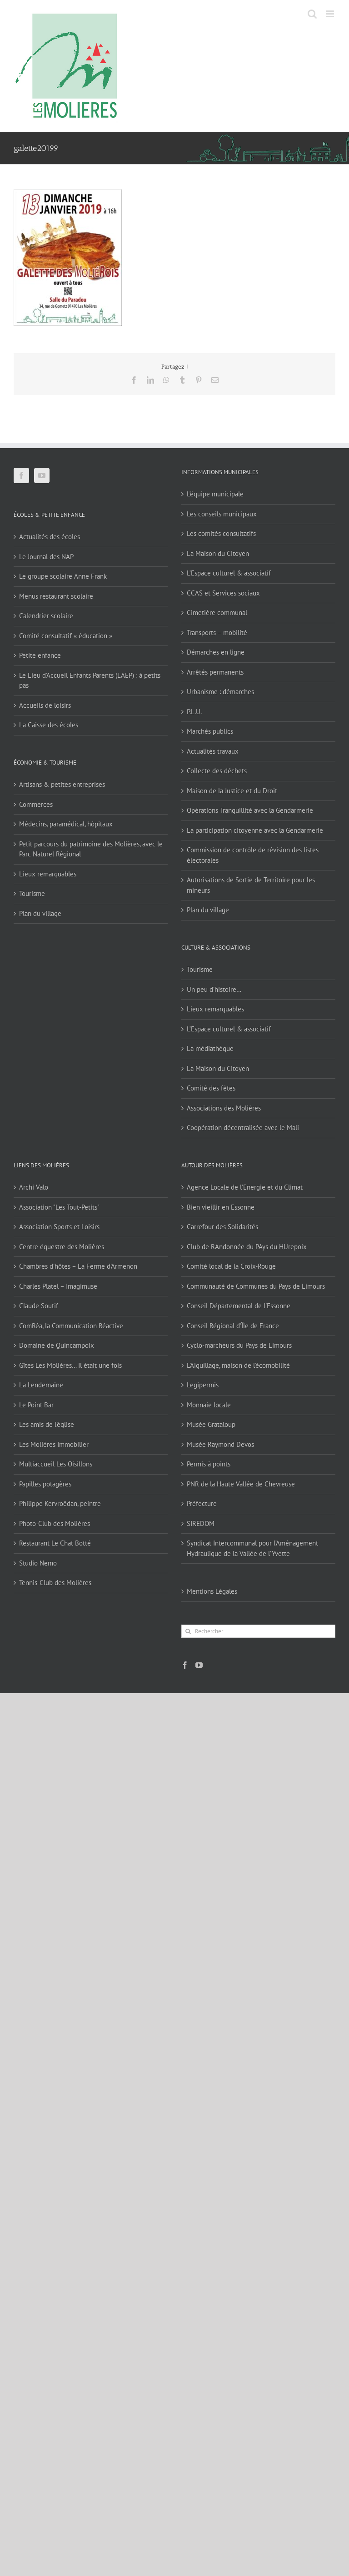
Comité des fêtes (211, 1088)
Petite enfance (40, 655)
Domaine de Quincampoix (56, 1345)
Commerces (36, 804)
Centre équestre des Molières (61, 1246)
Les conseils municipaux (222, 514)
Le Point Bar (36, 1405)
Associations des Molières (224, 1108)
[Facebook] (21, 475)
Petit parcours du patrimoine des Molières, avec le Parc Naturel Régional (91, 849)
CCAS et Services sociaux (223, 593)
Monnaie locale (209, 1405)
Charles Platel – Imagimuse (58, 1286)
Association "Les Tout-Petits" (59, 1207)
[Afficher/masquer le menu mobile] (330, 14)
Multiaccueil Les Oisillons (55, 1464)
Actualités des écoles (49, 536)
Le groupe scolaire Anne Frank (63, 576)
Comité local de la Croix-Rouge (231, 1266)
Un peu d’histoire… (214, 989)
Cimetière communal (217, 612)
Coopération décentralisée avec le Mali (243, 1127)
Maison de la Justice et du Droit (232, 790)
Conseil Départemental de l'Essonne (238, 1305)
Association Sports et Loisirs (59, 1226)
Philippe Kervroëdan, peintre (60, 1503)
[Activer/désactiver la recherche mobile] (312, 14)
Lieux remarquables (47, 874)
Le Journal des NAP (46, 556)
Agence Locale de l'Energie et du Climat (245, 1187)
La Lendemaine (41, 1385)
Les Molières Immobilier (54, 1444)
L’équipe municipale (215, 494)
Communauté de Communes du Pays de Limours (256, 1286)
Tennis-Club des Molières (55, 1582)
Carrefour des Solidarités (222, 1226)
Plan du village (40, 913)
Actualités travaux (213, 751)
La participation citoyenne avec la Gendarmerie (255, 830)
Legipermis (203, 1385)
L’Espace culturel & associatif (229, 573)
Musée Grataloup (211, 1424)
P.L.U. (194, 711)
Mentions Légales (212, 1591)
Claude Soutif (38, 1305)
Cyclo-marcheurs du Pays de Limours (239, 1345)
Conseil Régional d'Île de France (233, 1325)
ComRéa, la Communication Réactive (71, 1325)
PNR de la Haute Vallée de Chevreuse (241, 1484)
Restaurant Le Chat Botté (55, 1543)
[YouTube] (42, 475)
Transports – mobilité (217, 632)
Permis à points (208, 1464)
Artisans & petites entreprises (62, 784)
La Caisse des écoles (48, 724)
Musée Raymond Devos (220, 1444)
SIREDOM (200, 1523)
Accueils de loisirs (45, 705)
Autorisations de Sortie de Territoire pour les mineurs (251, 885)
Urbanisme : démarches (220, 691)
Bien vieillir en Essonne (220, 1207)
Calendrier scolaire (46, 615)
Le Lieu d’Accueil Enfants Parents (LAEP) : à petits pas (89, 680)
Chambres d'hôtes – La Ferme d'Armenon (78, 1266)
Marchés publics (210, 731)
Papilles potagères (45, 1484)
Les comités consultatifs (221, 533)
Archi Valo (33, 1187)
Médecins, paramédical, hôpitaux (66, 824)
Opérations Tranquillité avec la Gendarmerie (250, 810)
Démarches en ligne (215, 652)
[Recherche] (187, 1631)
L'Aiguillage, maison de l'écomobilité (238, 1365)
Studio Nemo (38, 1563)
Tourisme (32, 893)
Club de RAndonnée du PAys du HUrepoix (247, 1246)
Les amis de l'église (46, 1424)
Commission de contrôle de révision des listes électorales (253, 855)
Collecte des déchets (217, 770)
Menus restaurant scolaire (56, 596)
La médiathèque (210, 1048)
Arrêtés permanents (215, 672)
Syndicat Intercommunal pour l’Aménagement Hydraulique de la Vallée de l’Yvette (252, 1548)
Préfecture (202, 1503)
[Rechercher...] (258, 1631)
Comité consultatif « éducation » (65, 635)
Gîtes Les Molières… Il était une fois (70, 1365)
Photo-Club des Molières (54, 1523)
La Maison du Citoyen (218, 553)
